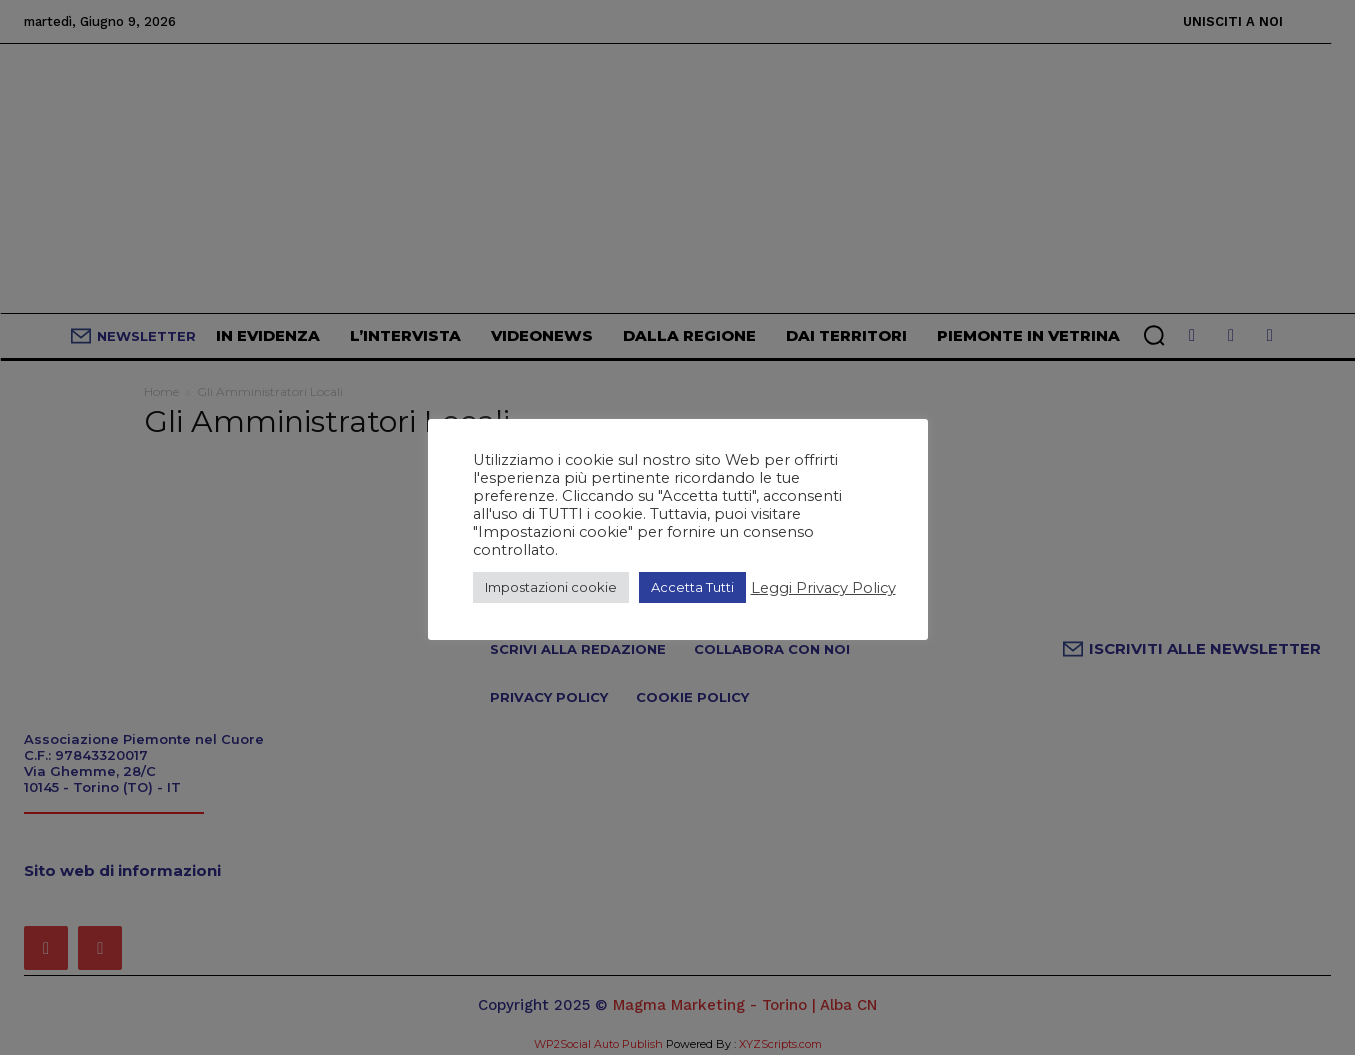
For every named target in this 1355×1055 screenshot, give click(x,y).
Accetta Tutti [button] (692, 587)
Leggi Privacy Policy (823, 588)
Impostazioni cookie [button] (551, 587)
